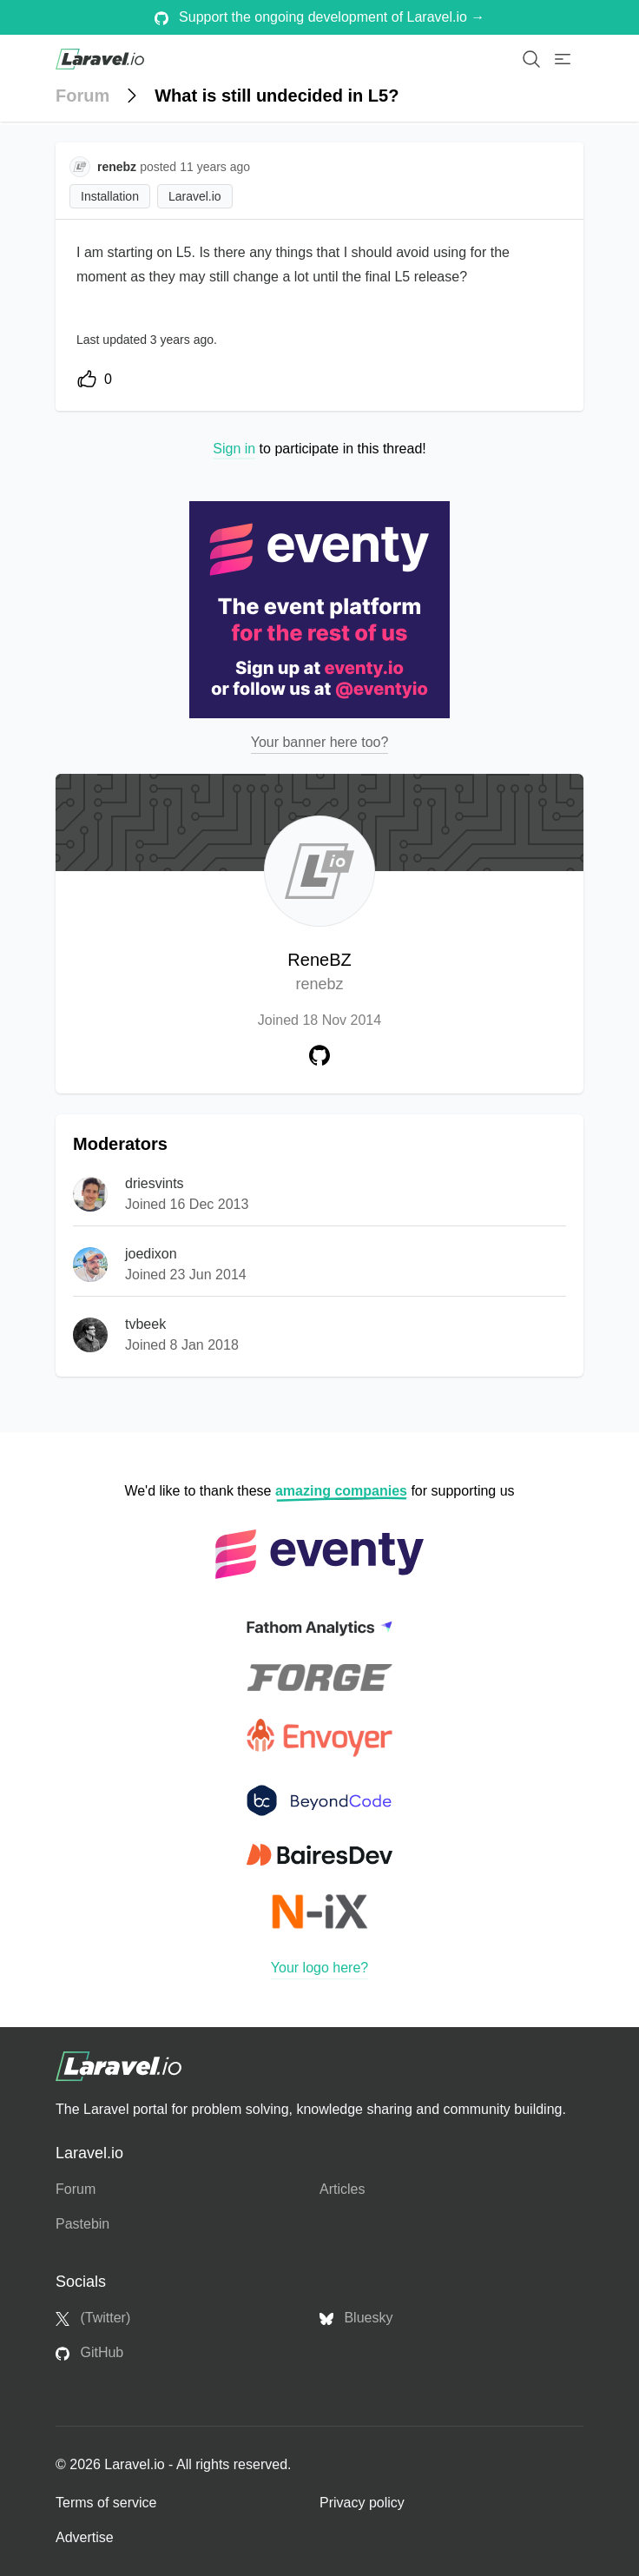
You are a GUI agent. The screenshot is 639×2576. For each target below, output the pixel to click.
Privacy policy (362, 2502)
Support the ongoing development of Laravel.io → (320, 17)
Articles (342, 2189)
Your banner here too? (320, 742)
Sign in (234, 448)
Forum (82, 95)
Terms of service (106, 2502)
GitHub (89, 2353)
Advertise (85, 2537)
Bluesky (356, 2318)
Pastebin (82, 2223)
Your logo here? (319, 1967)
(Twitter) (93, 2318)
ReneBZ (319, 973)
